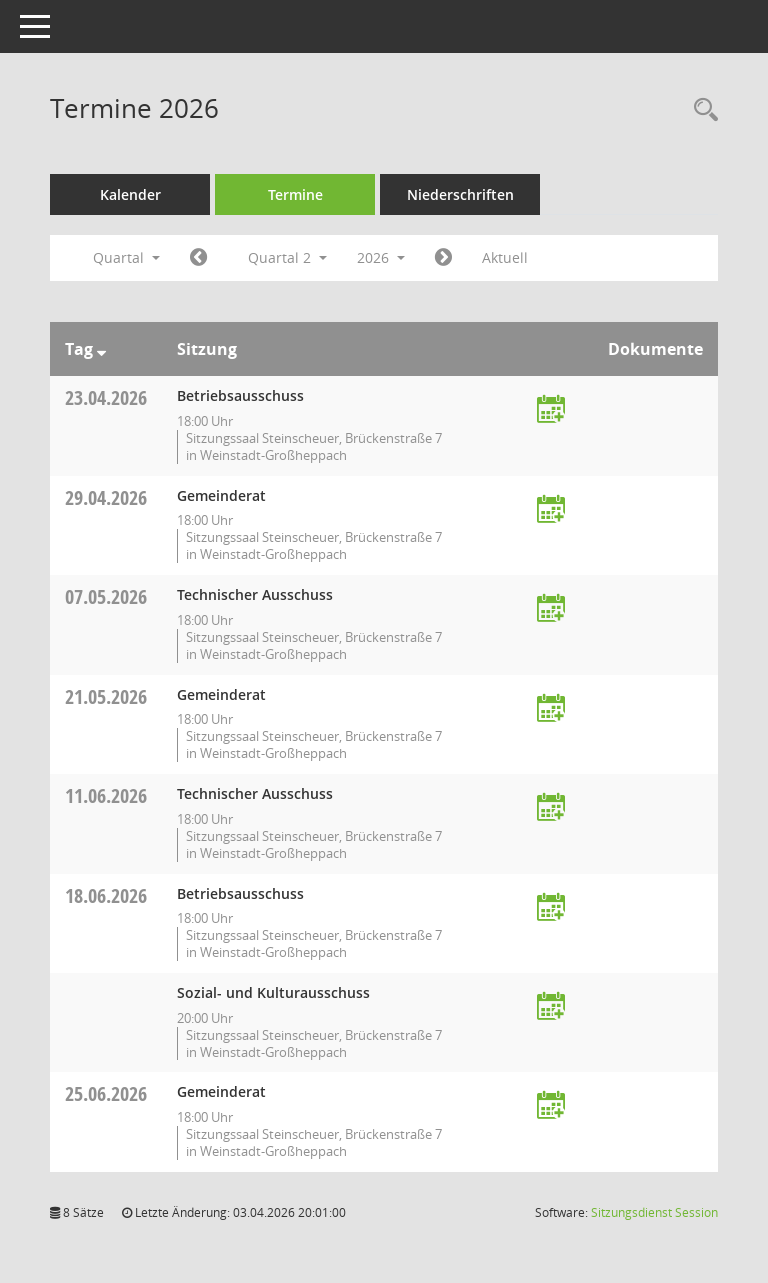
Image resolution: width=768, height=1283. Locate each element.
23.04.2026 (106, 397)
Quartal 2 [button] (287, 257)
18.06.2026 (106, 895)
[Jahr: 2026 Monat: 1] (198, 258)
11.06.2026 (106, 795)
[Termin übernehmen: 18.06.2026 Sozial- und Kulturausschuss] (551, 1007)
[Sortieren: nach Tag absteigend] (101, 349)
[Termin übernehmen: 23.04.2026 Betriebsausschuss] (551, 410)
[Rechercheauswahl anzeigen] (701, 110)
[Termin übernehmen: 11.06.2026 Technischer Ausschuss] (551, 808)
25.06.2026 (106, 1093)
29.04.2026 (106, 497)
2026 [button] (381, 257)
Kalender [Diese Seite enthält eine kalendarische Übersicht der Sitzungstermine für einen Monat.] (130, 194)
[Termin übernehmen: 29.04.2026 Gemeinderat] (551, 510)
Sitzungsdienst (654, 1212)
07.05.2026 (106, 596)
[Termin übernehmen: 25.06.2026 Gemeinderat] (551, 1106)
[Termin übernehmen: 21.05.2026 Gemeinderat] (551, 709)
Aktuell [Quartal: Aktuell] (505, 257)
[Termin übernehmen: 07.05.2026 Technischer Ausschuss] (551, 609)
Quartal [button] (126, 257)
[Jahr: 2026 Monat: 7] (443, 258)
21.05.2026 (106, 696)
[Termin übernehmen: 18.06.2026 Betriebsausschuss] (551, 908)
